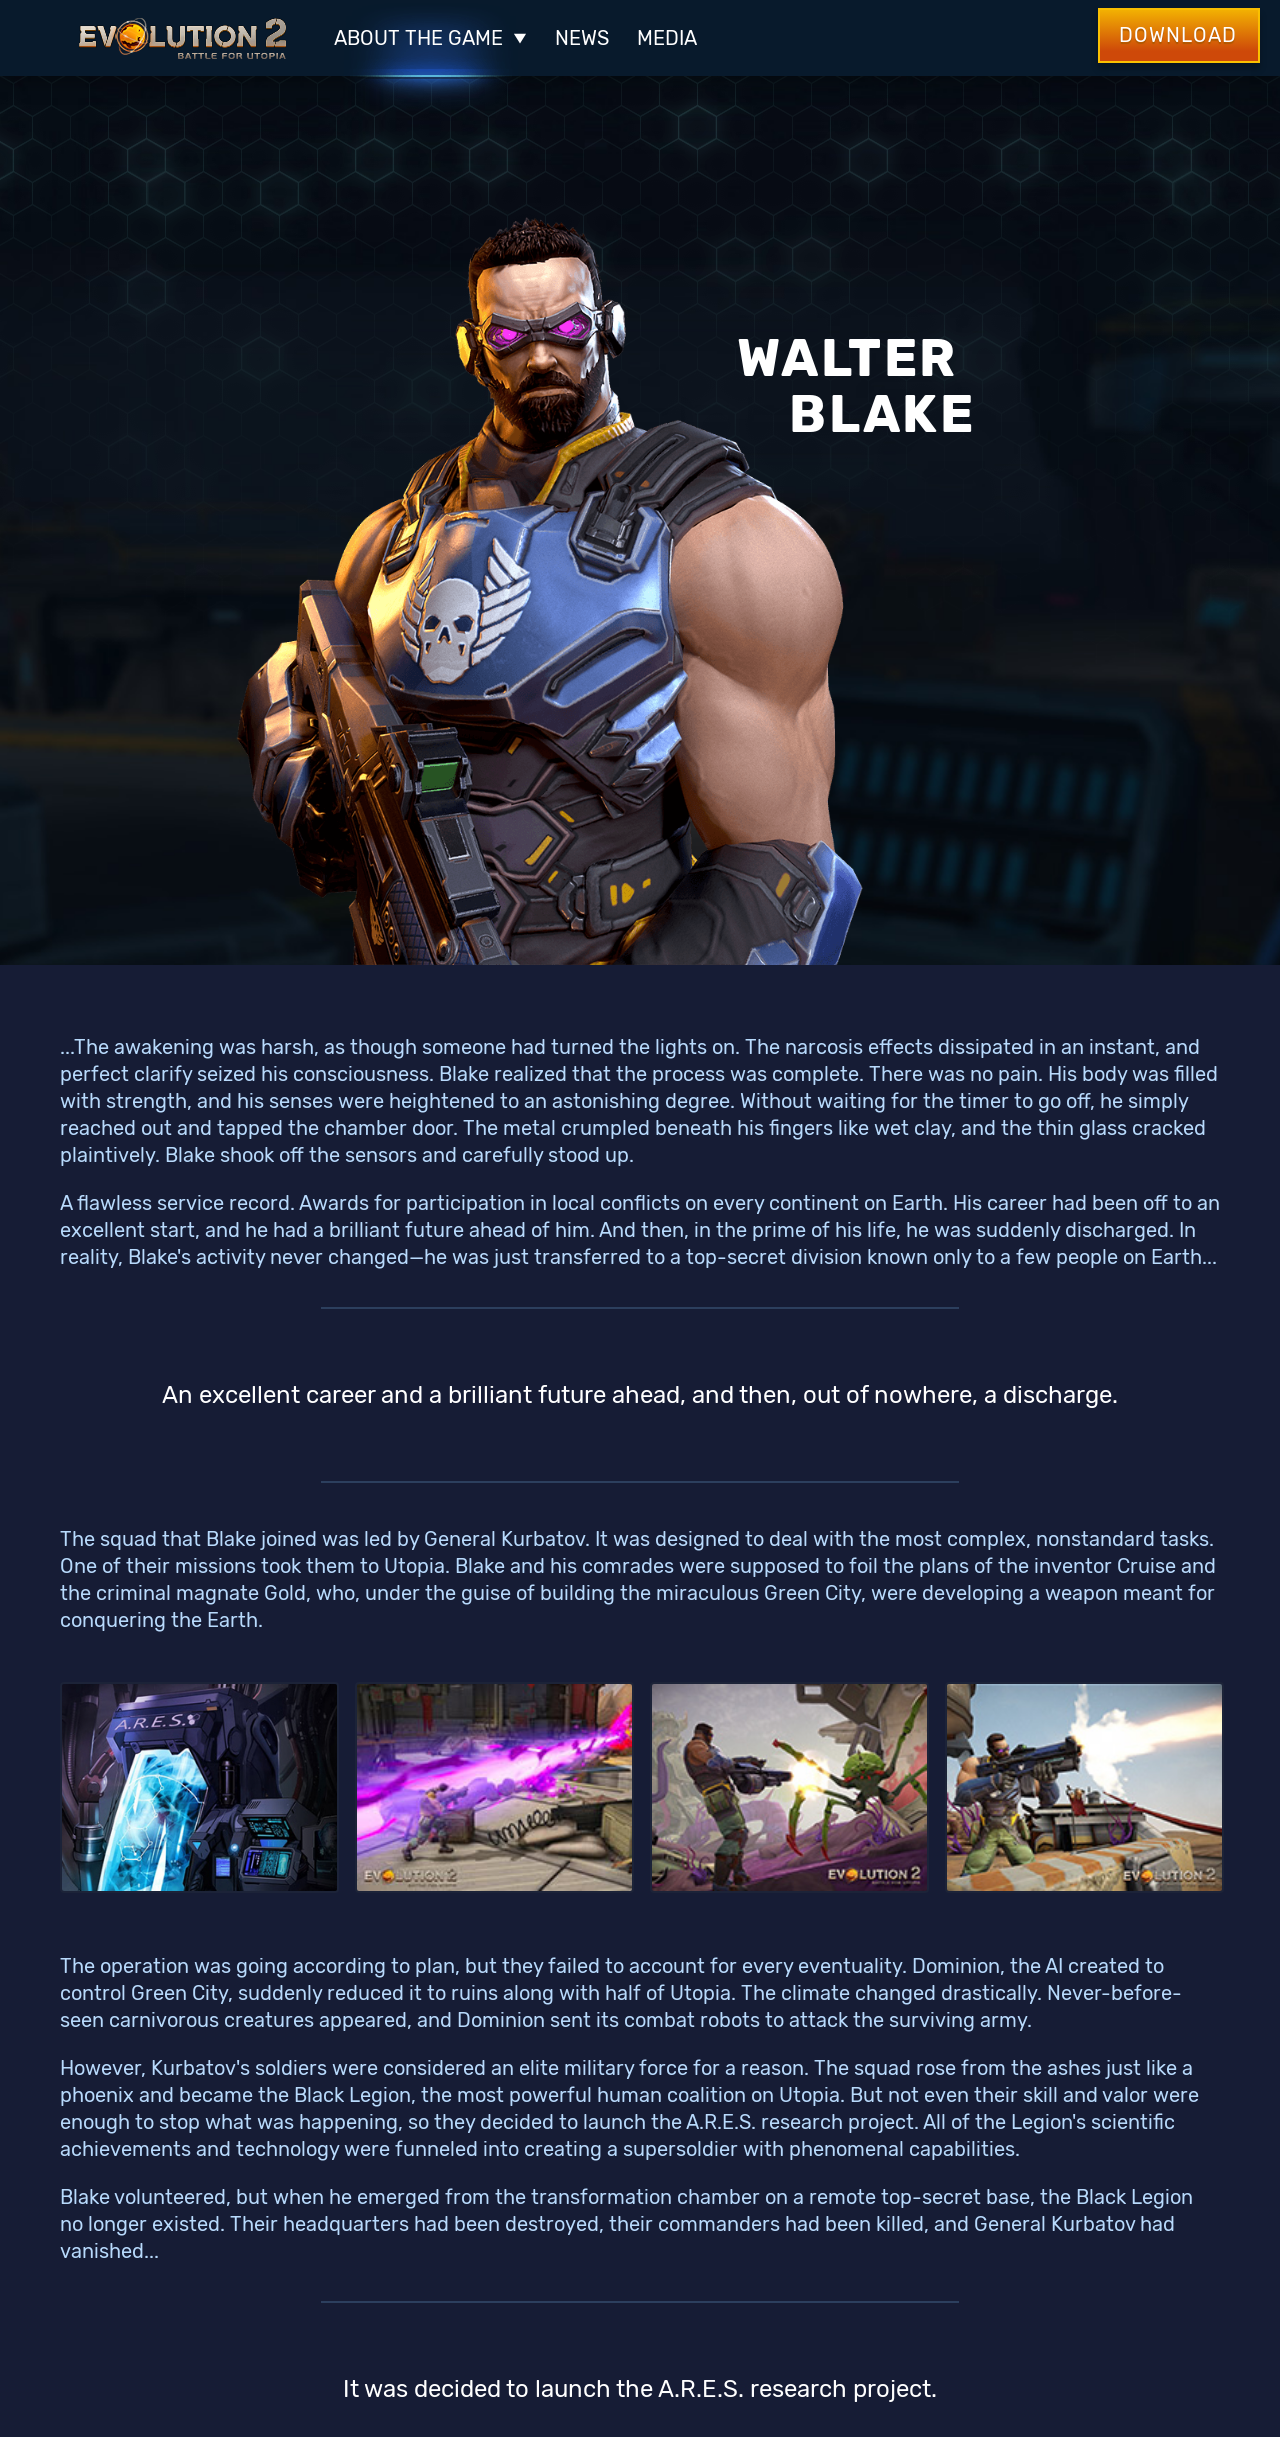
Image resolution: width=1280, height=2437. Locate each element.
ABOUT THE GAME (430, 38)
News (582, 38)
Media (667, 38)
